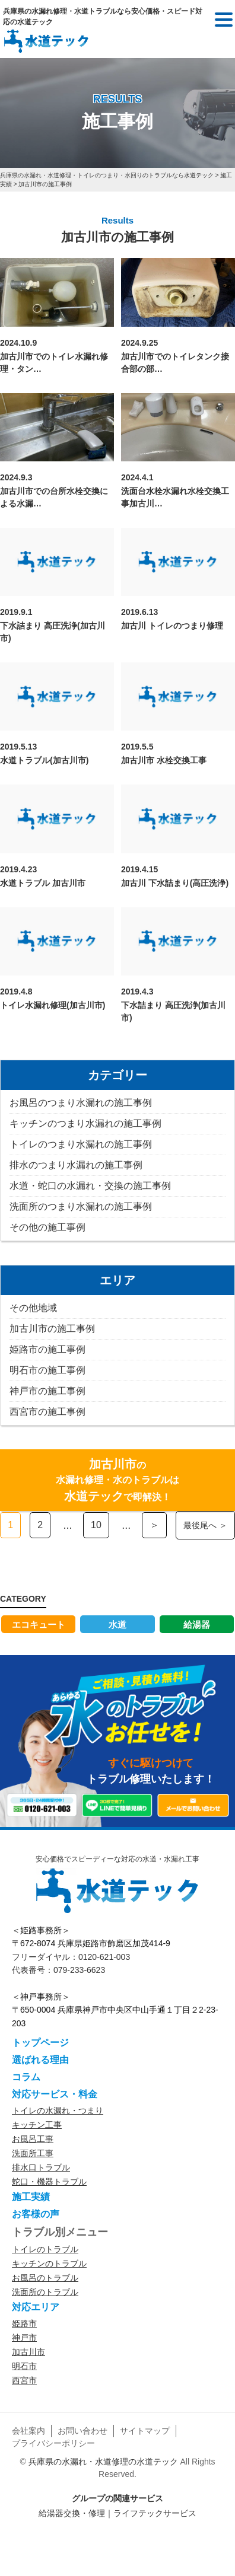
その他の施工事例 (47, 1227)
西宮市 (24, 2380)
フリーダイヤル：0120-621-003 (71, 1957)
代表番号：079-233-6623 (58, 1970)
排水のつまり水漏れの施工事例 (75, 1165)
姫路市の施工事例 (47, 1349)
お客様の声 (35, 2214)
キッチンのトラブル (49, 2263)
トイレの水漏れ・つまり (57, 2110)
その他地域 (33, 1308)
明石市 (24, 2366)
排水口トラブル (41, 2167)
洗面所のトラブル (45, 2292)
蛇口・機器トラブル (49, 2181)
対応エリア (35, 2307)
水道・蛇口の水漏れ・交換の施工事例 (90, 1186)
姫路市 (24, 2323)
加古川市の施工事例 (52, 1329)
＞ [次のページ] (154, 1525)
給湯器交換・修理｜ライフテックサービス (117, 2513)
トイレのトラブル (45, 2249)
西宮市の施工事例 (47, 1412)
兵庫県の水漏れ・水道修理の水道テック (103, 2461)
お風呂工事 (32, 2139)
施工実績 (31, 2197)
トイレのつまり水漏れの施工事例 (80, 1144)
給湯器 (196, 1624)
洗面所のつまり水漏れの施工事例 (80, 1206)
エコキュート (38, 1624)
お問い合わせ (82, 2430)
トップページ (40, 2043)
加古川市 (28, 2352)
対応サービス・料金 (54, 2094)
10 (96, 1525)
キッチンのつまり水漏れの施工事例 (85, 1123)
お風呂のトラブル (45, 2277)
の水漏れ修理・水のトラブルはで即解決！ (117, 1480)
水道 (117, 1624)
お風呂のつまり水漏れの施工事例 (80, 1103)
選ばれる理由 (40, 2060)
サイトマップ (145, 2430)
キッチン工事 (37, 2124)
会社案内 (28, 2430)
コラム (26, 2077)
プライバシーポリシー (53, 2443)
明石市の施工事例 (47, 1370)
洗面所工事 (32, 2153)
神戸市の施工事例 (47, 1391)
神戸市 (24, 2337)
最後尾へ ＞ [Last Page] (205, 1525)
